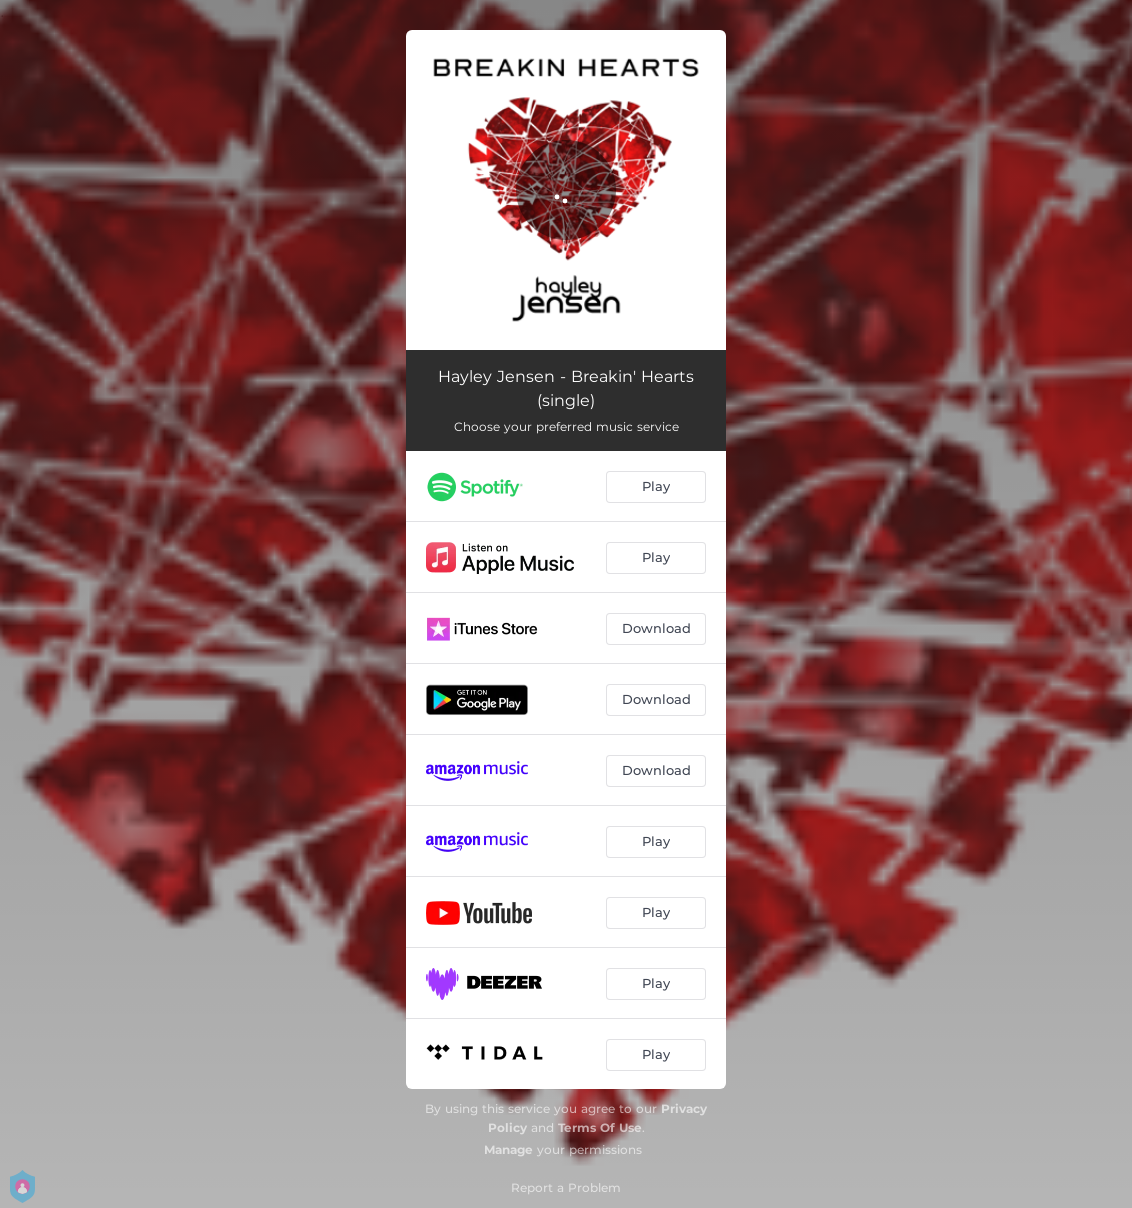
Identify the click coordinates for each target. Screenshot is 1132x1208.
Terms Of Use (600, 1127)
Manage (508, 1149)
